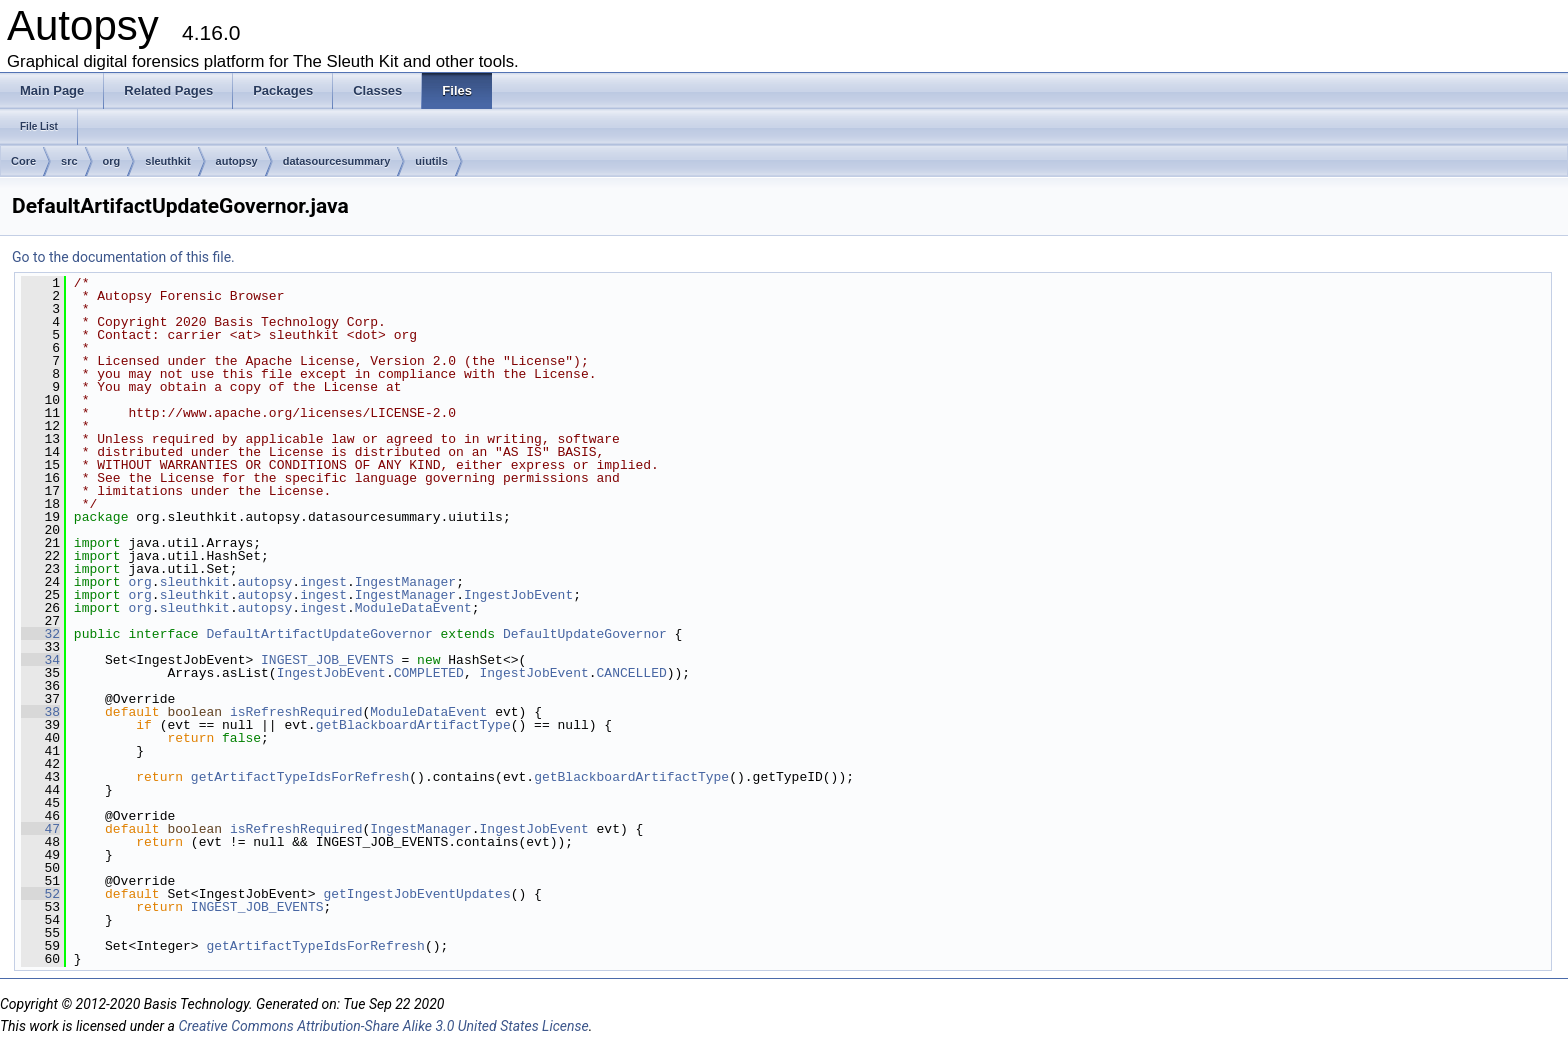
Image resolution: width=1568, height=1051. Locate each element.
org (112, 161)
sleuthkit (167, 161)
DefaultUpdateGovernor (585, 634)
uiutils (431, 161)
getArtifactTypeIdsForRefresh (300, 777)
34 (40, 660)
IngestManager (405, 582)
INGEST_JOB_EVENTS (327, 660)
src (69, 161)
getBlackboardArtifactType (413, 725)
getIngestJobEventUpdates (416, 894)
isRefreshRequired (296, 712)
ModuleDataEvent (413, 608)
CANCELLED (631, 673)
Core (23, 161)
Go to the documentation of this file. (123, 257)
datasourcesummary (337, 161)
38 (40, 712)
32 (40, 634)
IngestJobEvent (518, 595)
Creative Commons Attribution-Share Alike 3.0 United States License (383, 1026)
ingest (323, 582)
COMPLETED (429, 673)
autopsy (237, 161)
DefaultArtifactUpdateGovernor (319, 634)
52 (40, 894)
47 (40, 829)
